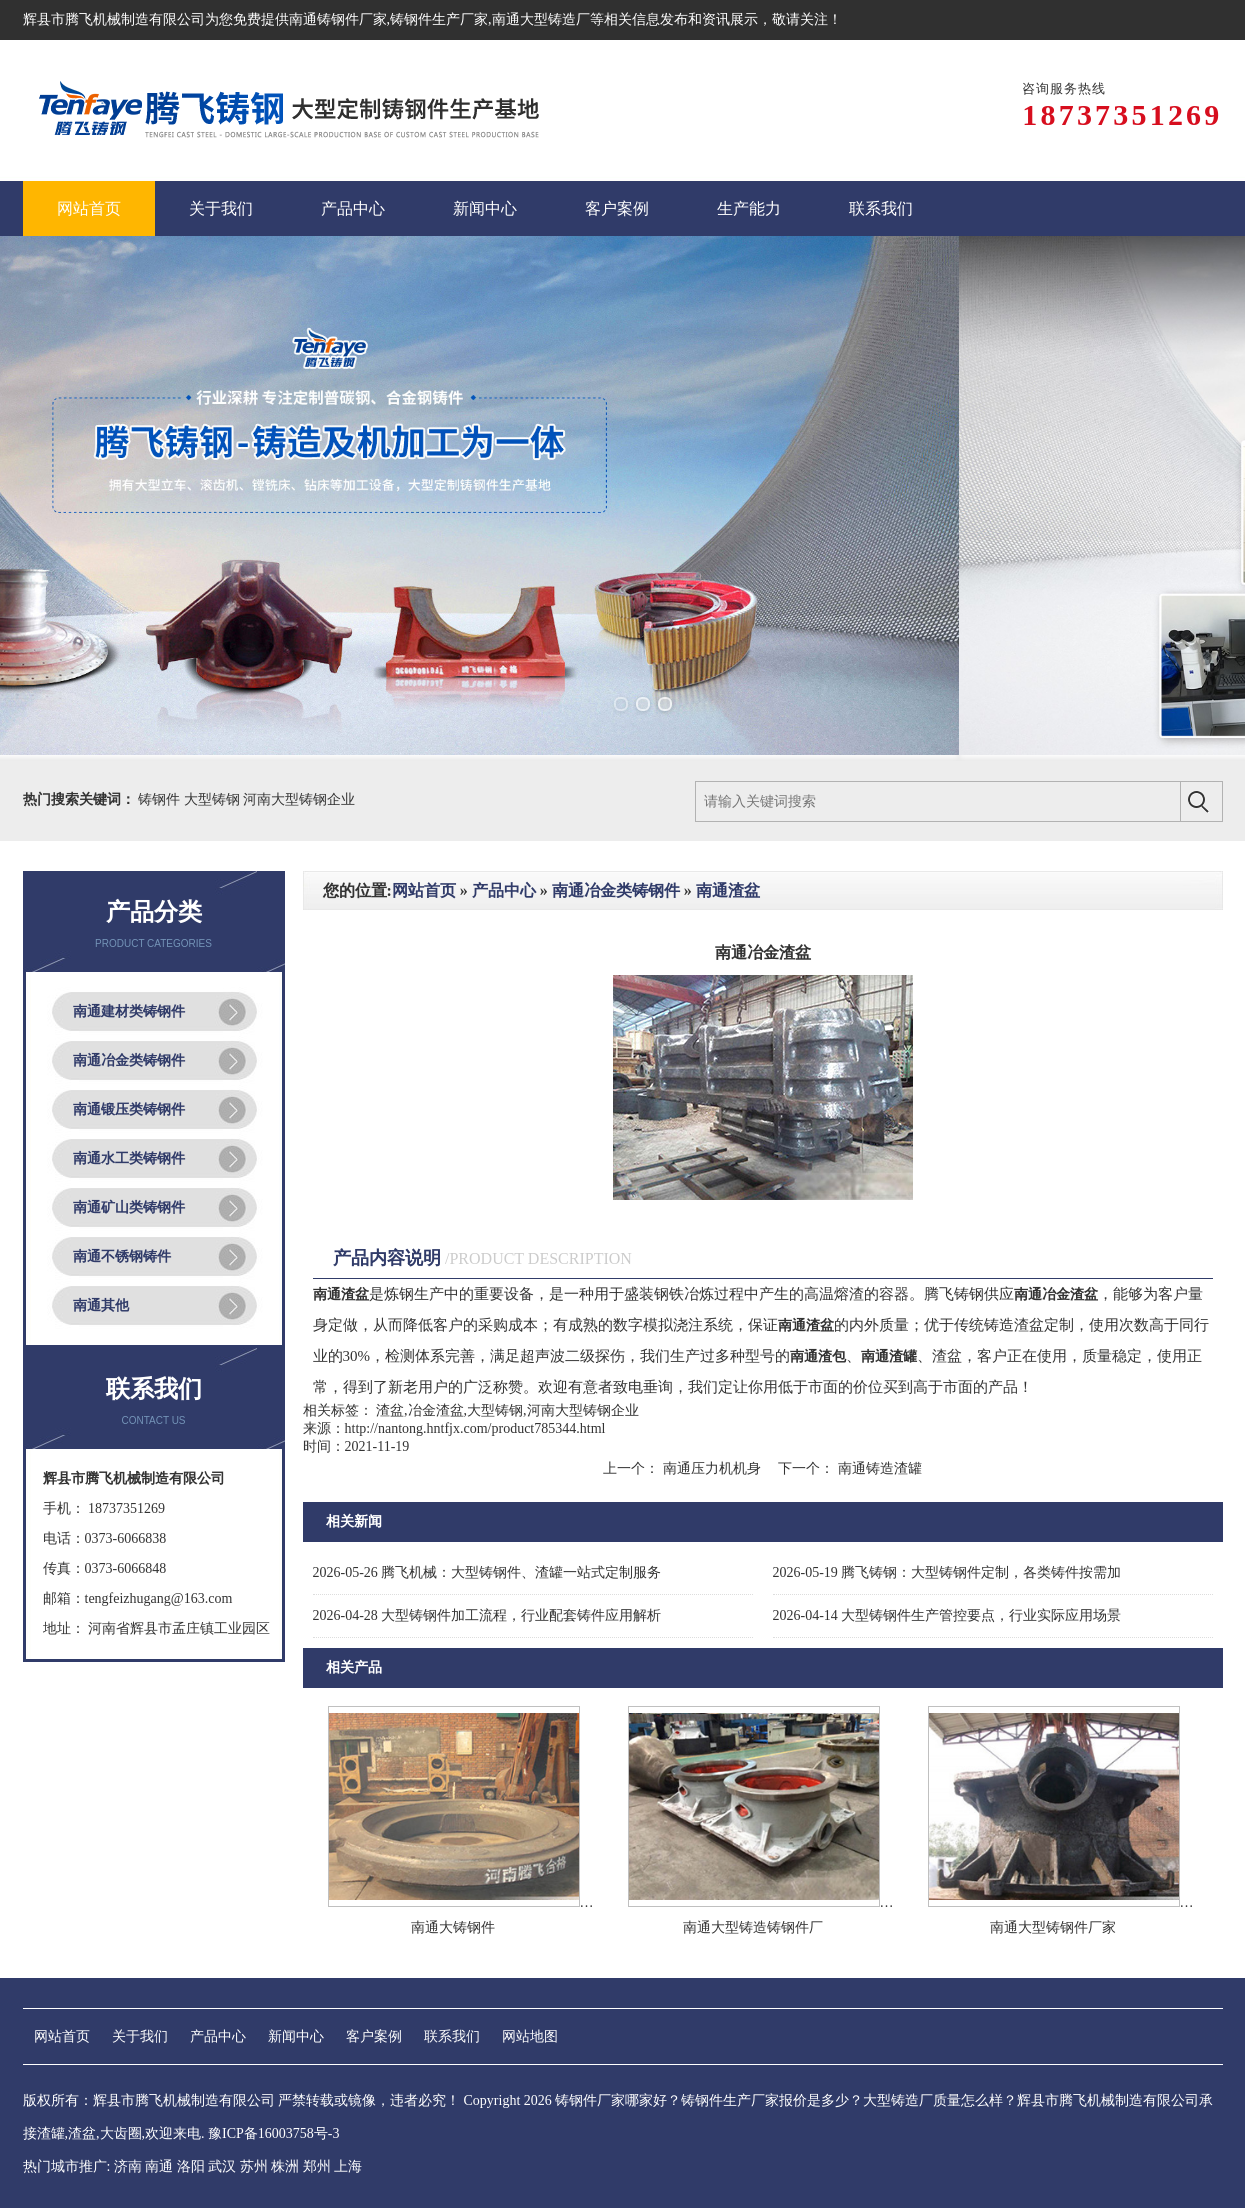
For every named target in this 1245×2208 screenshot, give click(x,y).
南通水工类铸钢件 (129, 1158)
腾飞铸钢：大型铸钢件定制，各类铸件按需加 (947, 1572)
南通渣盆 (728, 890)
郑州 (317, 2166)
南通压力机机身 (711, 1468)
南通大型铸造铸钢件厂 (753, 1927)
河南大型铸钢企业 (299, 799)
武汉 (222, 2166)
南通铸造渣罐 (878, 1468)
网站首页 (424, 890)
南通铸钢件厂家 (338, 19)
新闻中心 (296, 2036)
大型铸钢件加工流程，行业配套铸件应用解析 (487, 1615)
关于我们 (140, 2036)
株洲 (285, 2166)
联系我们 (452, 2036)
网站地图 (530, 2036)
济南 (128, 2166)
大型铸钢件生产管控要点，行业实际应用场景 (947, 1615)
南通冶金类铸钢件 (129, 1060)
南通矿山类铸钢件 (129, 1207)
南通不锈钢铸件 (122, 1256)
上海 (348, 2166)
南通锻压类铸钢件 (129, 1109)
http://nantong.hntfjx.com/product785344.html (475, 1428)
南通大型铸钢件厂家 (1053, 1927)
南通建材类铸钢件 (129, 1011)
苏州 (254, 2166)
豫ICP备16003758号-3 (273, 2133)
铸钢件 (161, 799)
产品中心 (504, 890)
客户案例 (374, 2036)
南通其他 (101, 1305)
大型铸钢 (214, 799)
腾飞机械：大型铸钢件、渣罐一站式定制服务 (487, 1572)
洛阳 (191, 2166)
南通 (159, 2166)
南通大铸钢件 (453, 1927)
